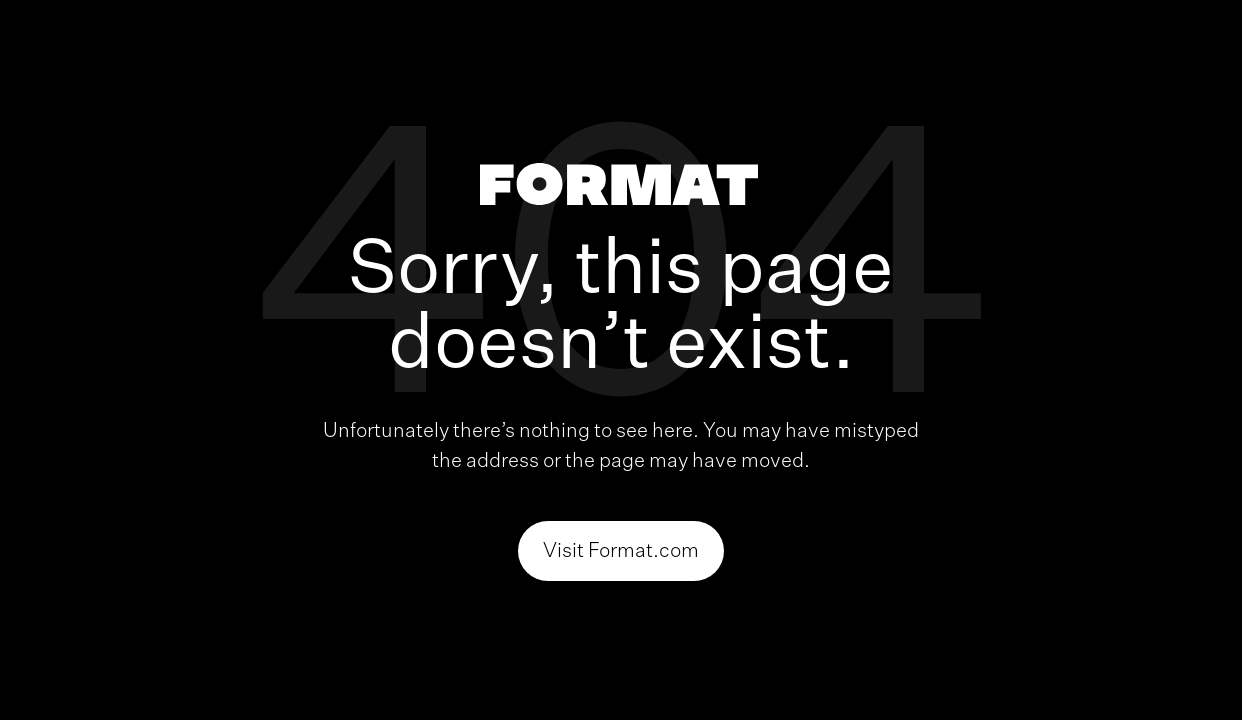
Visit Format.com (621, 551)
